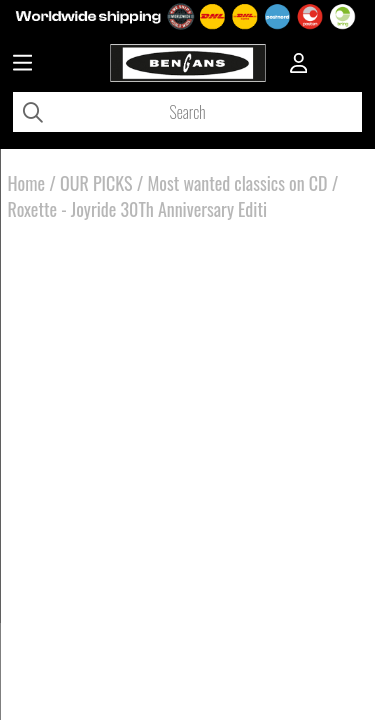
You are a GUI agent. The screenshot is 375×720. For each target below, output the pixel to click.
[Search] (187, 112)
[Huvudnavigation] (22, 65)
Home (27, 183)
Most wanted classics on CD (237, 183)
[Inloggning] (299, 65)
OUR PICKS (96, 183)
